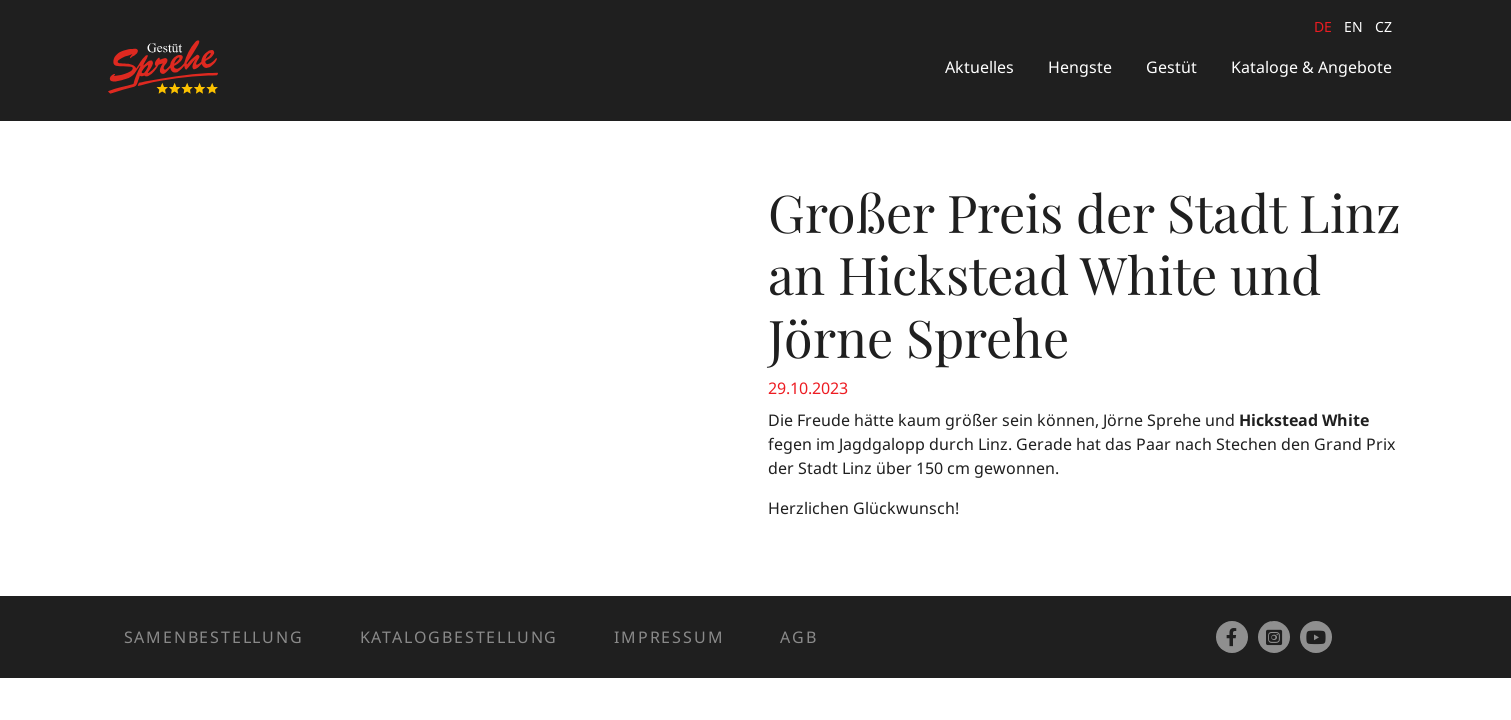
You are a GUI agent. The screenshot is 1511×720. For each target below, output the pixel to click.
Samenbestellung (214, 637)
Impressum (669, 637)
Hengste (1080, 67)
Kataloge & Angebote (1311, 67)
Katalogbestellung (459, 637)
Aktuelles (979, 67)
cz (1383, 26)
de (1323, 26)
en (1353, 26)
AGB (798, 637)
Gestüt (1171, 67)
